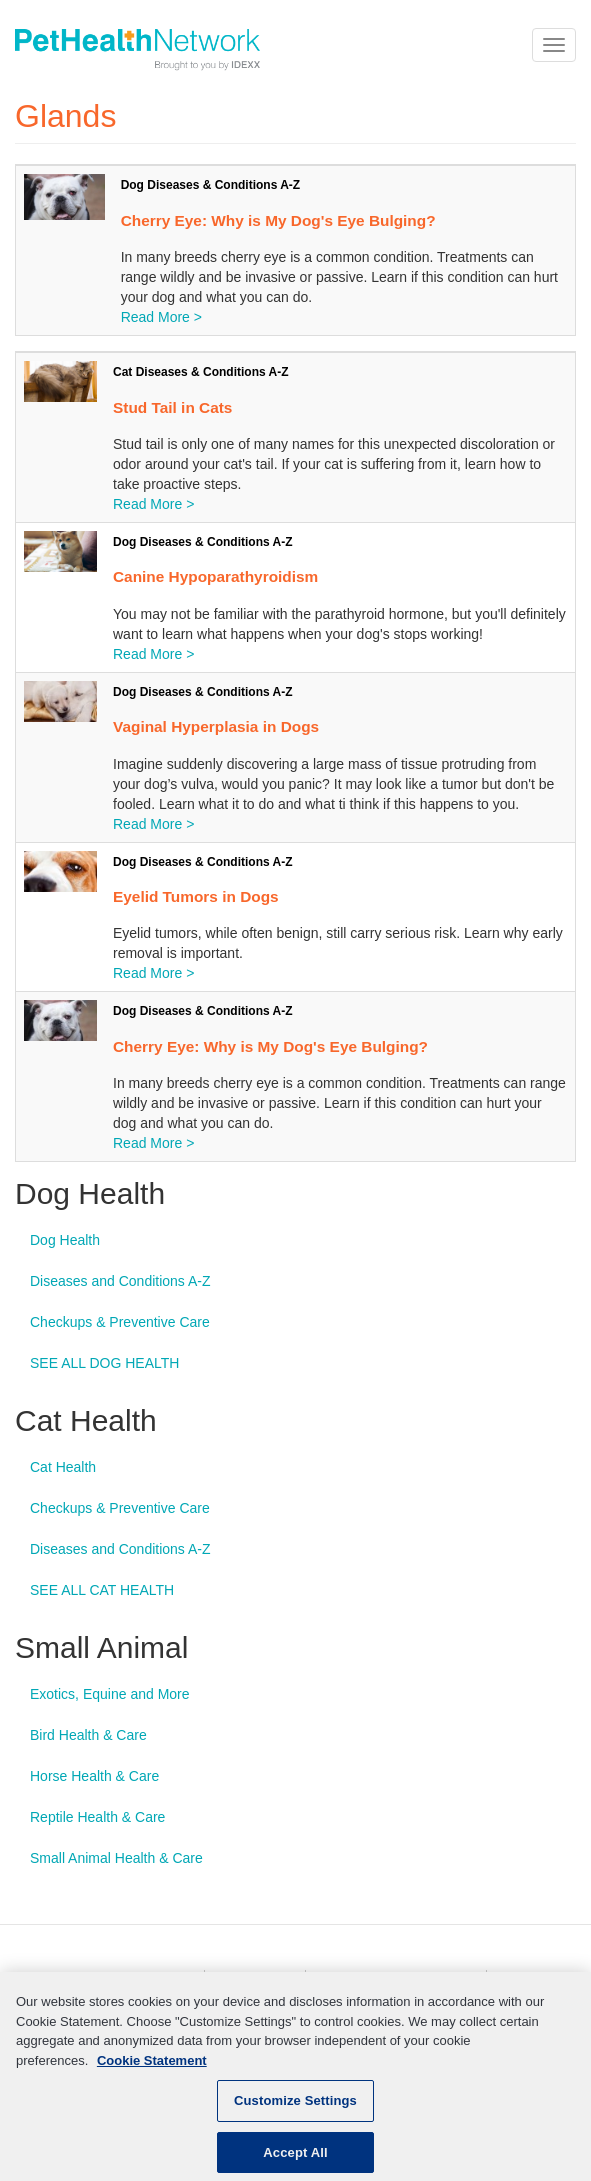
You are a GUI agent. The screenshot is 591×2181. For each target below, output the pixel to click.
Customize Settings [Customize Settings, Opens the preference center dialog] (295, 2108)
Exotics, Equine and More (110, 1694)
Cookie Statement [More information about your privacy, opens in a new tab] (152, 2068)
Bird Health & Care (88, 1735)
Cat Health (63, 1467)
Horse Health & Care (94, 1776)
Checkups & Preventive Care (120, 1322)
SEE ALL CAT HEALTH (102, 1590)
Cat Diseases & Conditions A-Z (201, 372)
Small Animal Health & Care (116, 1858)
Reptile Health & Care (97, 1817)
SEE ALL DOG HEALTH (104, 1363)
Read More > (161, 317)
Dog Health (65, 1240)
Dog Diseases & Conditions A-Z (211, 185)
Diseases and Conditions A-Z (120, 1281)
